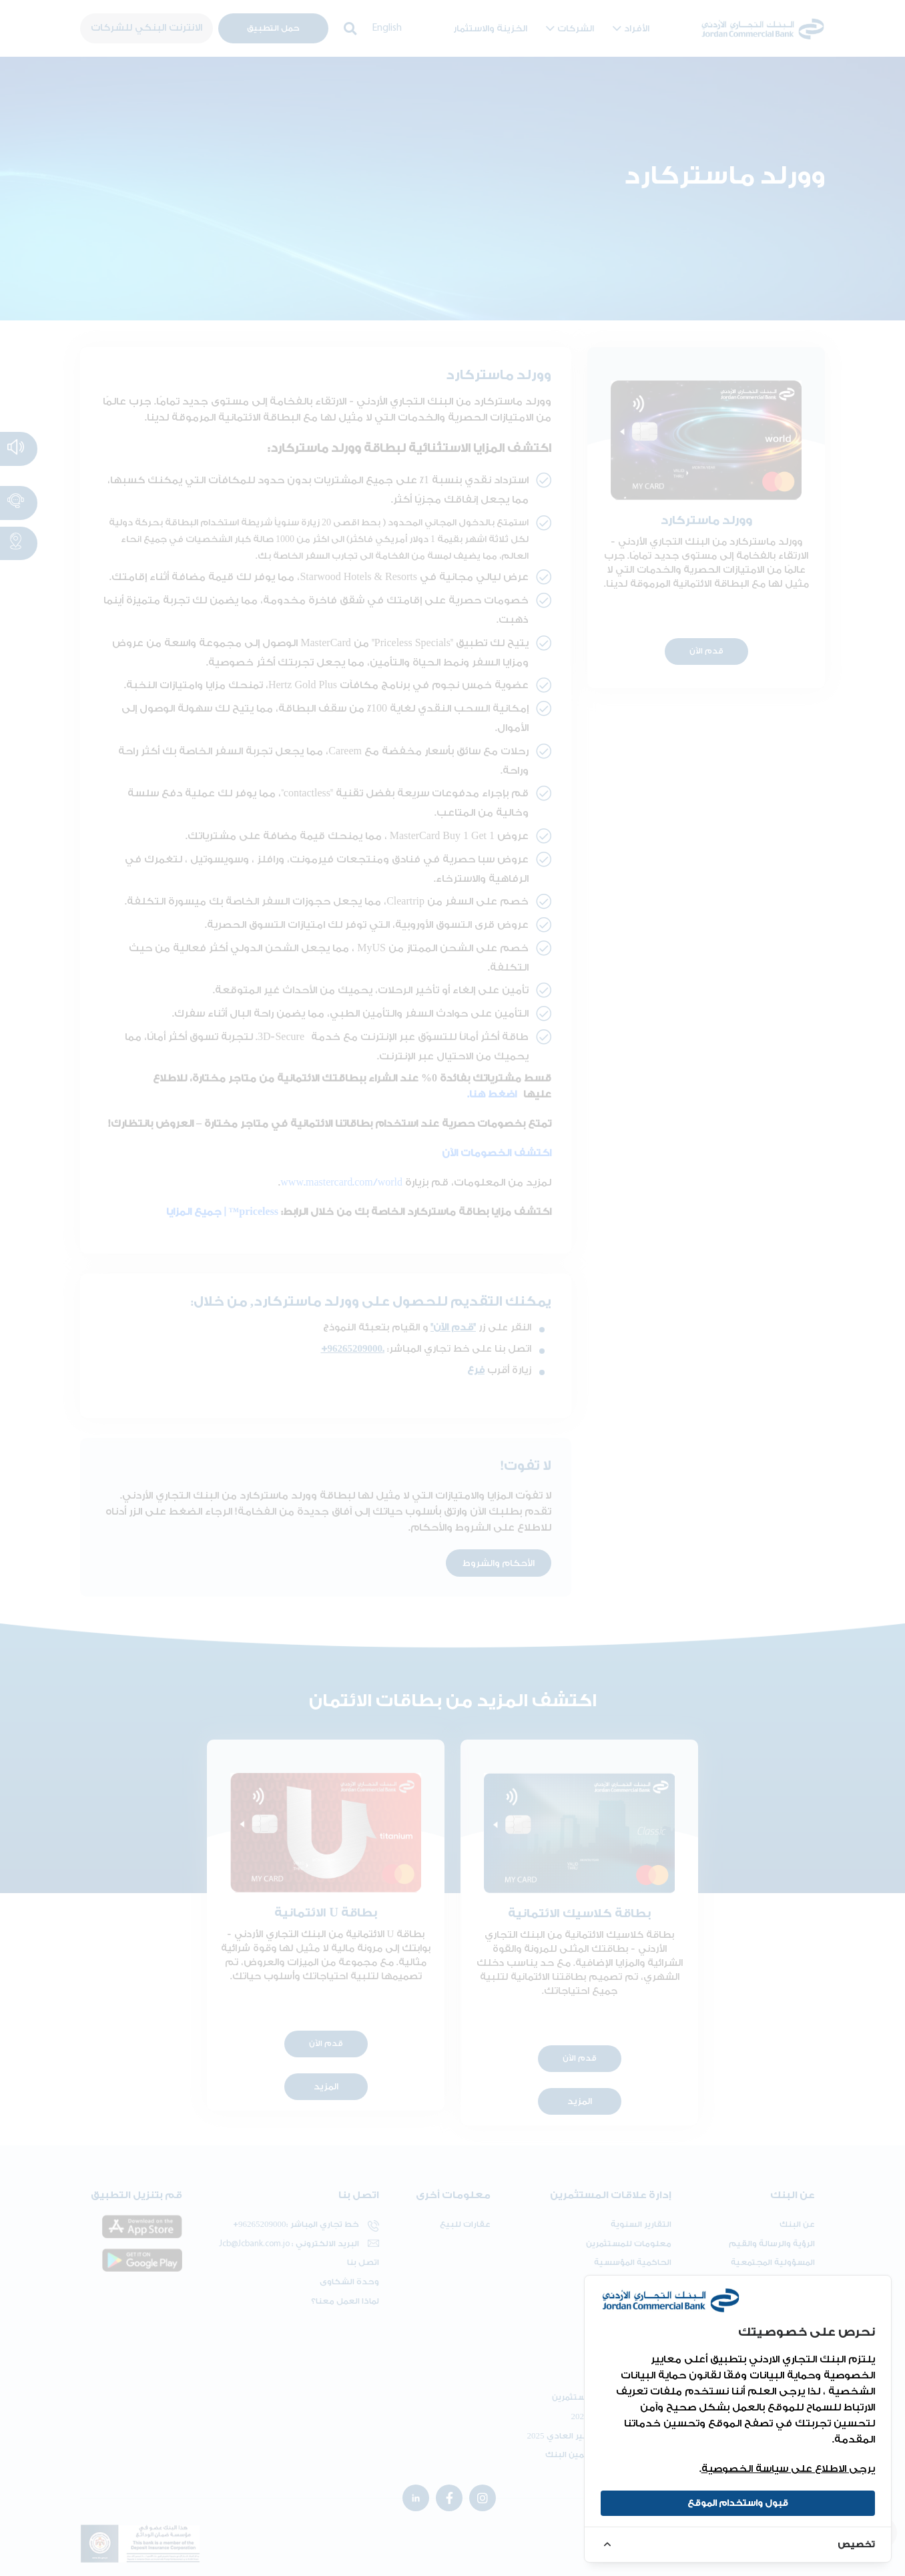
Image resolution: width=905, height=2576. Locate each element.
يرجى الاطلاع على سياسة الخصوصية (788, 2469)
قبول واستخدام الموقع (737, 2503)
